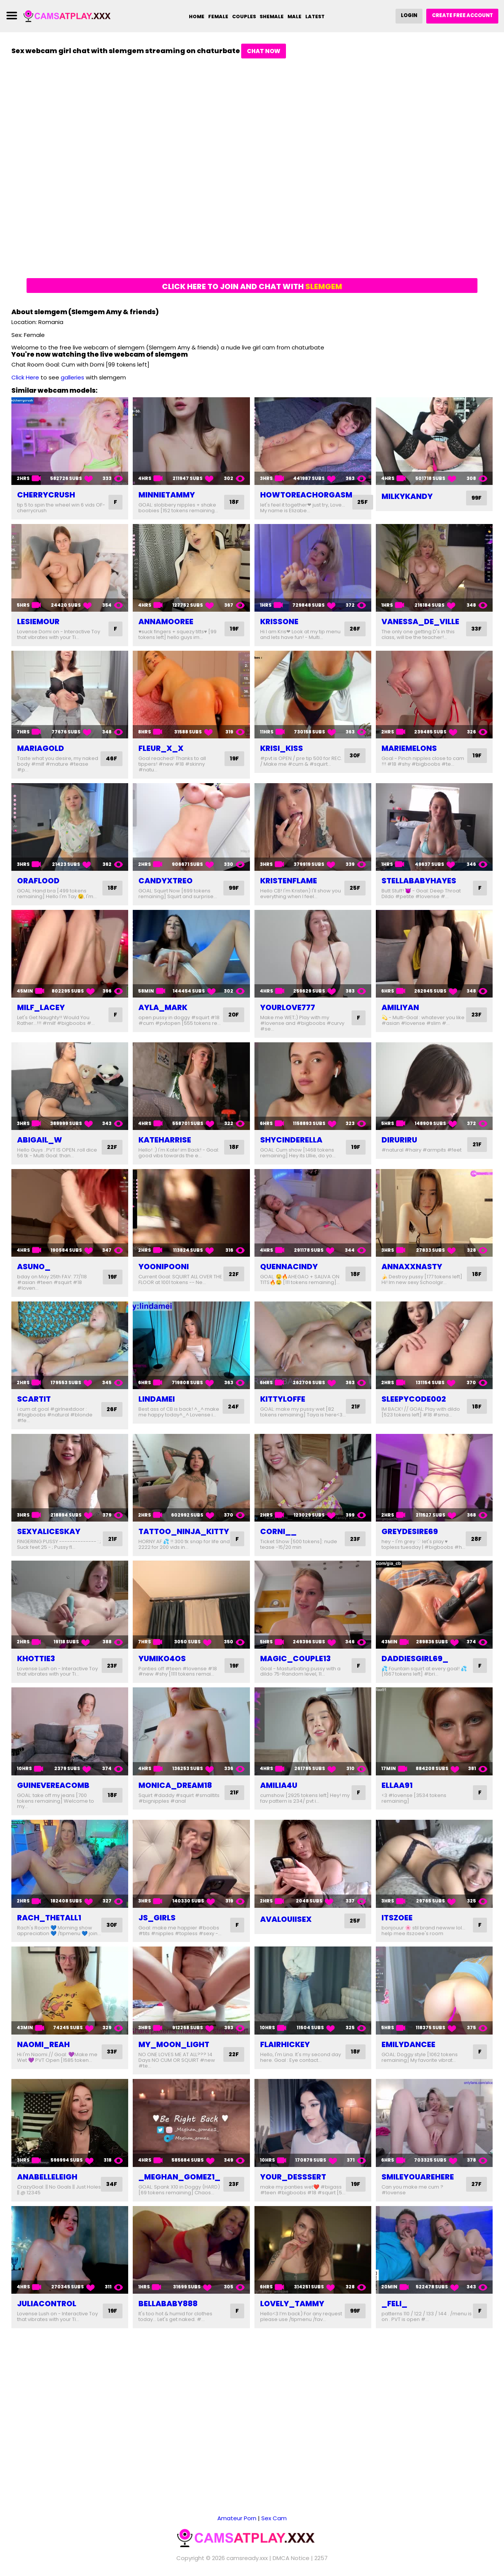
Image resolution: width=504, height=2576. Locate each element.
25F (363, 502)
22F (112, 1147)
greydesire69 (410, 1531)
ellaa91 (397, 1791)
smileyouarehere (418, 2188)
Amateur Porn (236, 2517)
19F (234, 629)
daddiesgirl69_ (415, 1664)
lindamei (156, 1399)
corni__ (278, 1531)
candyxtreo (165, 880)
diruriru (399, 1140)
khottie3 (36, 1664)
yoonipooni (163, 1266)
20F (233, 1015)
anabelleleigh (47, 2188)
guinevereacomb (53, 1791)
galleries (72, 377)
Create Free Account (462, 15)
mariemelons (409, 748)
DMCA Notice (291, 2557)
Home (196, 16)
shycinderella (291, 1140)
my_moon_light (173, 2055)
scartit (34, 1399)
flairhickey (285, 2055)
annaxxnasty (412, 1266)
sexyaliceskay (48, 1531)
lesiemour (38, 621)
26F (354, 629)
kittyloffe (282, 1399)
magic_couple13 (295, 1664)
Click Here (25, 377)
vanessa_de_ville (420, 621)
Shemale (271, 16)
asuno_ (33, 1266)
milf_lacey (41, 1007)
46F (111, 759)
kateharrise (164, 1140)
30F (354, 756)
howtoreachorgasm (306, 494)
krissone (279, 621)
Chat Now (263, 51)
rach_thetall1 (49, 1923)
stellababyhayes (419, 880)
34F (111, 2195)
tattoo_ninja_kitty (183, 1531)
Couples (243, 16)
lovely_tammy (292, 2320)
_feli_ (394, 2320)
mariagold (40, 748)
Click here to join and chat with (252, 286)
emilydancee (408, 2055)
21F (476, 1145)
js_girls (157, 1923)
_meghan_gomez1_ (179, 2188)
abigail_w (39, 1140)
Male (294, 16)
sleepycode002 (414, 1399)
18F (234, 502)
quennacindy (289, 1266)
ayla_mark (162, 1007)
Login (408, 15)
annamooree (165, 621)
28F (476, 1542)
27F (476, 2195)
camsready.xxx (247, 2557)
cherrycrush (46, 494)
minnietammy (166, 494)
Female (217, 16)
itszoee (397, 1923)
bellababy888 (168, 2320)
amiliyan (400, 1007)
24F (233, 1406)
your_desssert (293, 2188)
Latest (315, 16)
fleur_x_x (161, 748)
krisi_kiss (281, 748)
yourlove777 (287, 1007)
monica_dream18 (175, 1791)
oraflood (38, 880)
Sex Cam (274, 2517)
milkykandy (407, 496)
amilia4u (278, 1791)
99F (475, 498)
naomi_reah (43, 2055)
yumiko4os (162, 1664)
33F (475, 629)
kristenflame (288, 880)
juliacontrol (46, 2320)
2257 (321, 2557)
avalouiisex (286, 1925)
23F (476, 1015)
